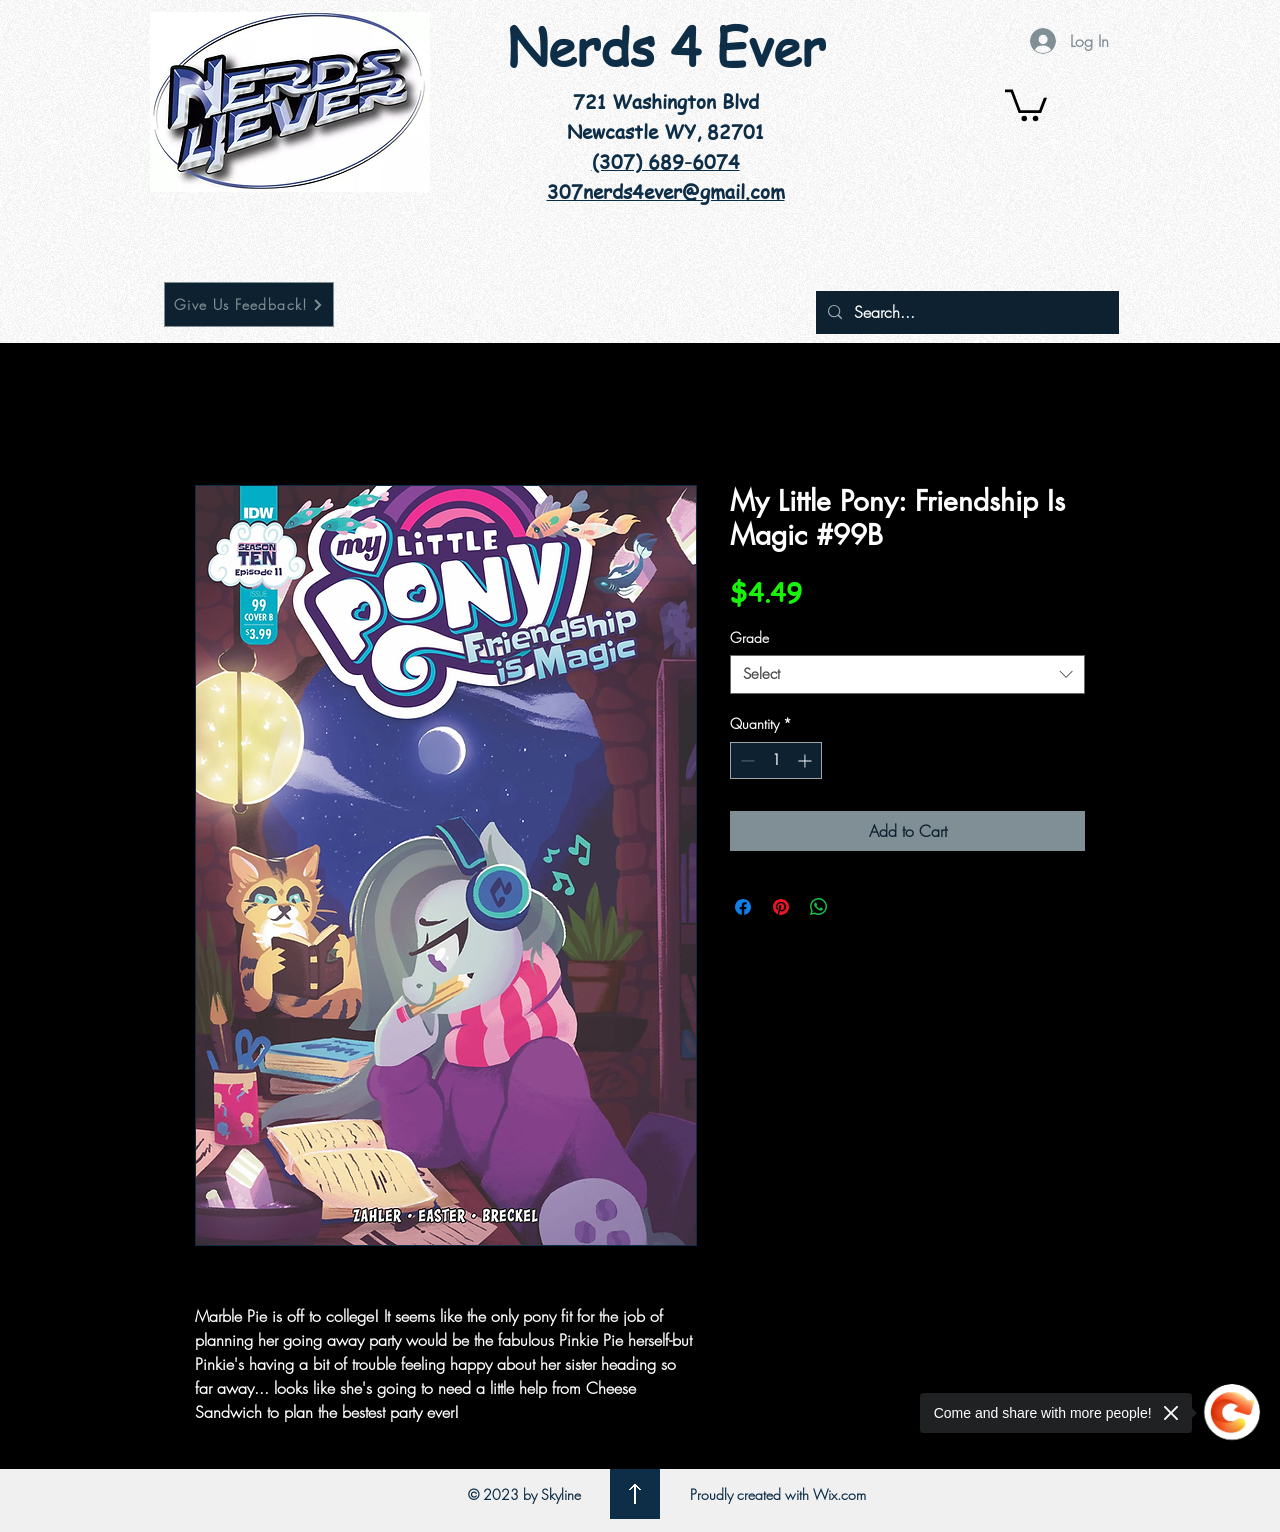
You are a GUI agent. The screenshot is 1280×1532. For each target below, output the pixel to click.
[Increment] (806, 760)
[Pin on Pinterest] (781, 907)
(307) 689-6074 (666, 162)
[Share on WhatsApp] (819, 907)
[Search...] (965, 312)
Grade (749, 637)
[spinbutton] (776, 760)
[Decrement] (745, 760)
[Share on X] (857, 907)
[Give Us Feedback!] (249, 304)
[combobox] (907, 674)
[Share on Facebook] (743, 907)
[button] (1026, 103)
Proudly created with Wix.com (778, 1494)
